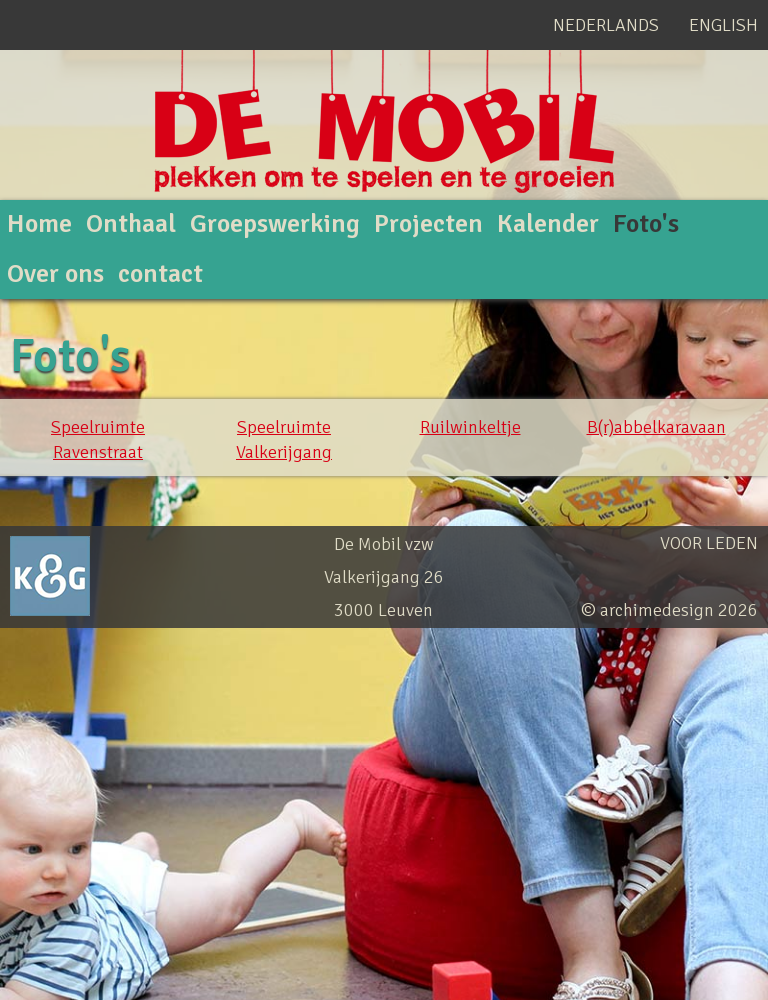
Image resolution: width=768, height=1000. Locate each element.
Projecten (428, 224)
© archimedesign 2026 (669, 610)
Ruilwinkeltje (470, 427)
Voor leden (709, 543)
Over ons (55, 274)
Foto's (646, 224)
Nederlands (606, 25)
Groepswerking (275, 224)
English (723, 25)
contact (160, 274)
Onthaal (131, 224)
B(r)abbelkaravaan (656, 427)
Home (39, 224)
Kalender (548, 224)
